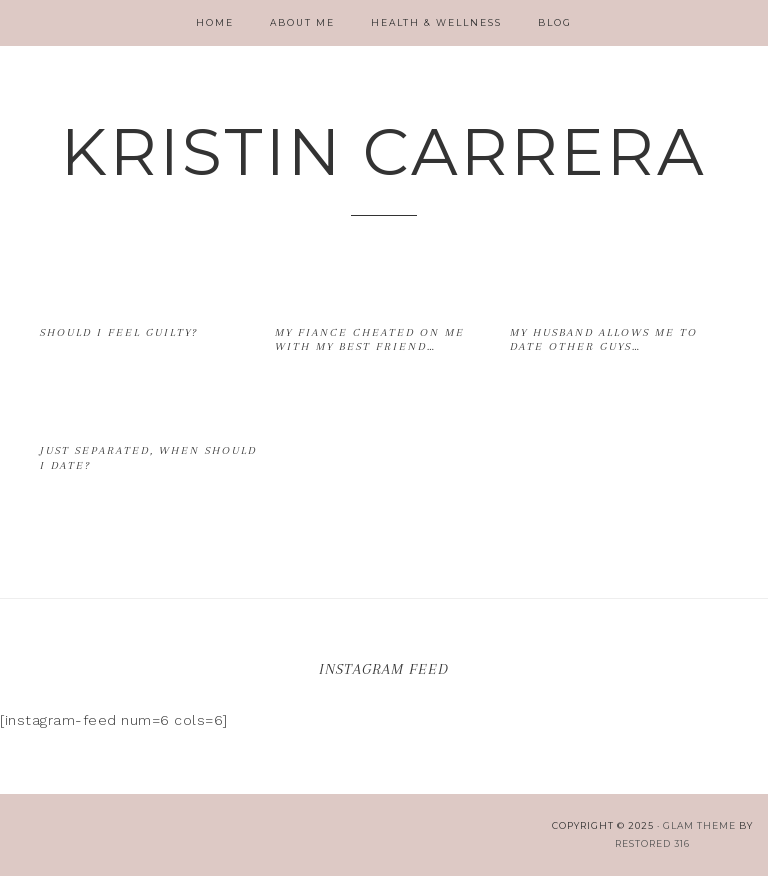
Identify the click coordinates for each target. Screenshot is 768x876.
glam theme (699, 825)
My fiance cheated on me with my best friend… (370, 339)
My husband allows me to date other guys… (604, 339)
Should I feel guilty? (119, 332)
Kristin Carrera (384, 151)
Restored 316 (652, 843)
